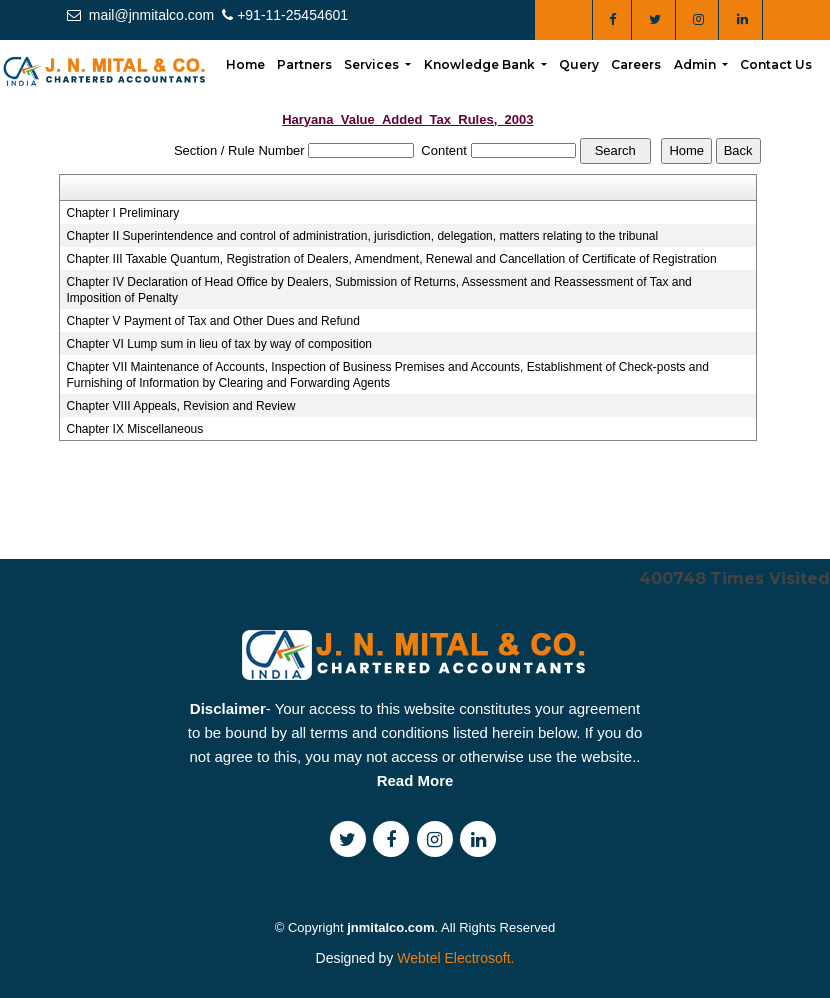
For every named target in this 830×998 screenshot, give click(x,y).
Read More (415, 829)
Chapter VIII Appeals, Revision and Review (181, 406)
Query (579, 64)
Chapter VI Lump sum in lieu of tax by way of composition (219, 344)
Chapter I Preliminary (123, 213)
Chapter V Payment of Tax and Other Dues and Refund (213, 321)
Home (245, 64)
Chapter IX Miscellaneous (135, 429)
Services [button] (373, 64)
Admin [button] (696, 64)
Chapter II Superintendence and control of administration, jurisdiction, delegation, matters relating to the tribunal (363, 236)
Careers (636, 64)
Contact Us (776, 64)
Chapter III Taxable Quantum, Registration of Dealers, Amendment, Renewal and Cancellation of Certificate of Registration (392, 259)
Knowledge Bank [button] (481, 64)
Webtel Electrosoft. (455, 958)
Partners (304, 64)
